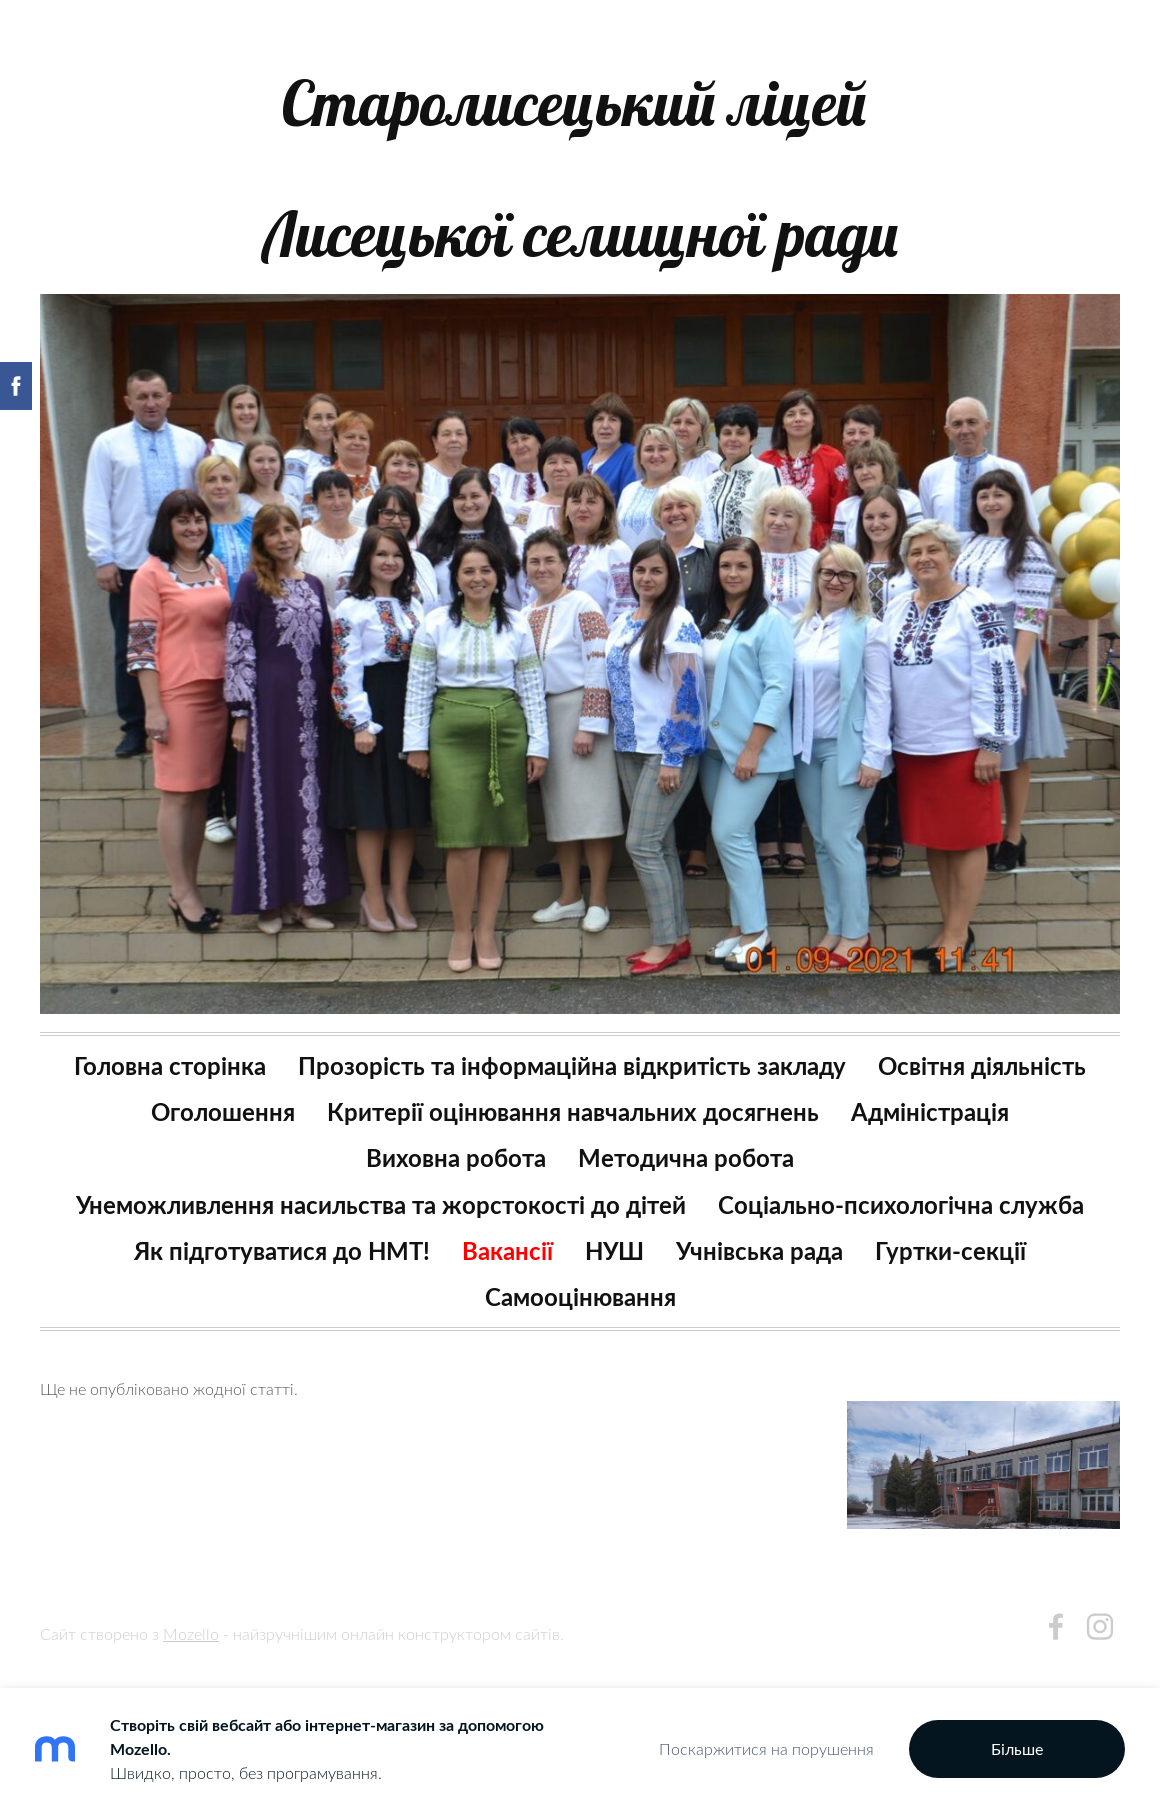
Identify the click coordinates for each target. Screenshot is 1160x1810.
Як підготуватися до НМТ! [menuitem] (282, 1250)
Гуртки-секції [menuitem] (950, 1250)
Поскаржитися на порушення (766, 1749)
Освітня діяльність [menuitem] (982, 1065)
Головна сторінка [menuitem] (170, 1065)
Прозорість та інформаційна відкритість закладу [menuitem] (572, 1065)
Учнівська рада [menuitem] (759, 1250)
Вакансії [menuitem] (507, 1250)
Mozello (191, 1634)
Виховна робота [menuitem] (456, 1157)
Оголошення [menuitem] (223, 1111)
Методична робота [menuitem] (686, 1157)
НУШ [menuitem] (614, 1250)
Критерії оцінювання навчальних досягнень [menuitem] (573, 1111)
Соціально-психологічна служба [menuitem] (901, 1204)
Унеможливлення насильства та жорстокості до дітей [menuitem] (381, 1204)
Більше (1017, 1749)
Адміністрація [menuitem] (930, 1111)
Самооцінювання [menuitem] (580, 1296)
